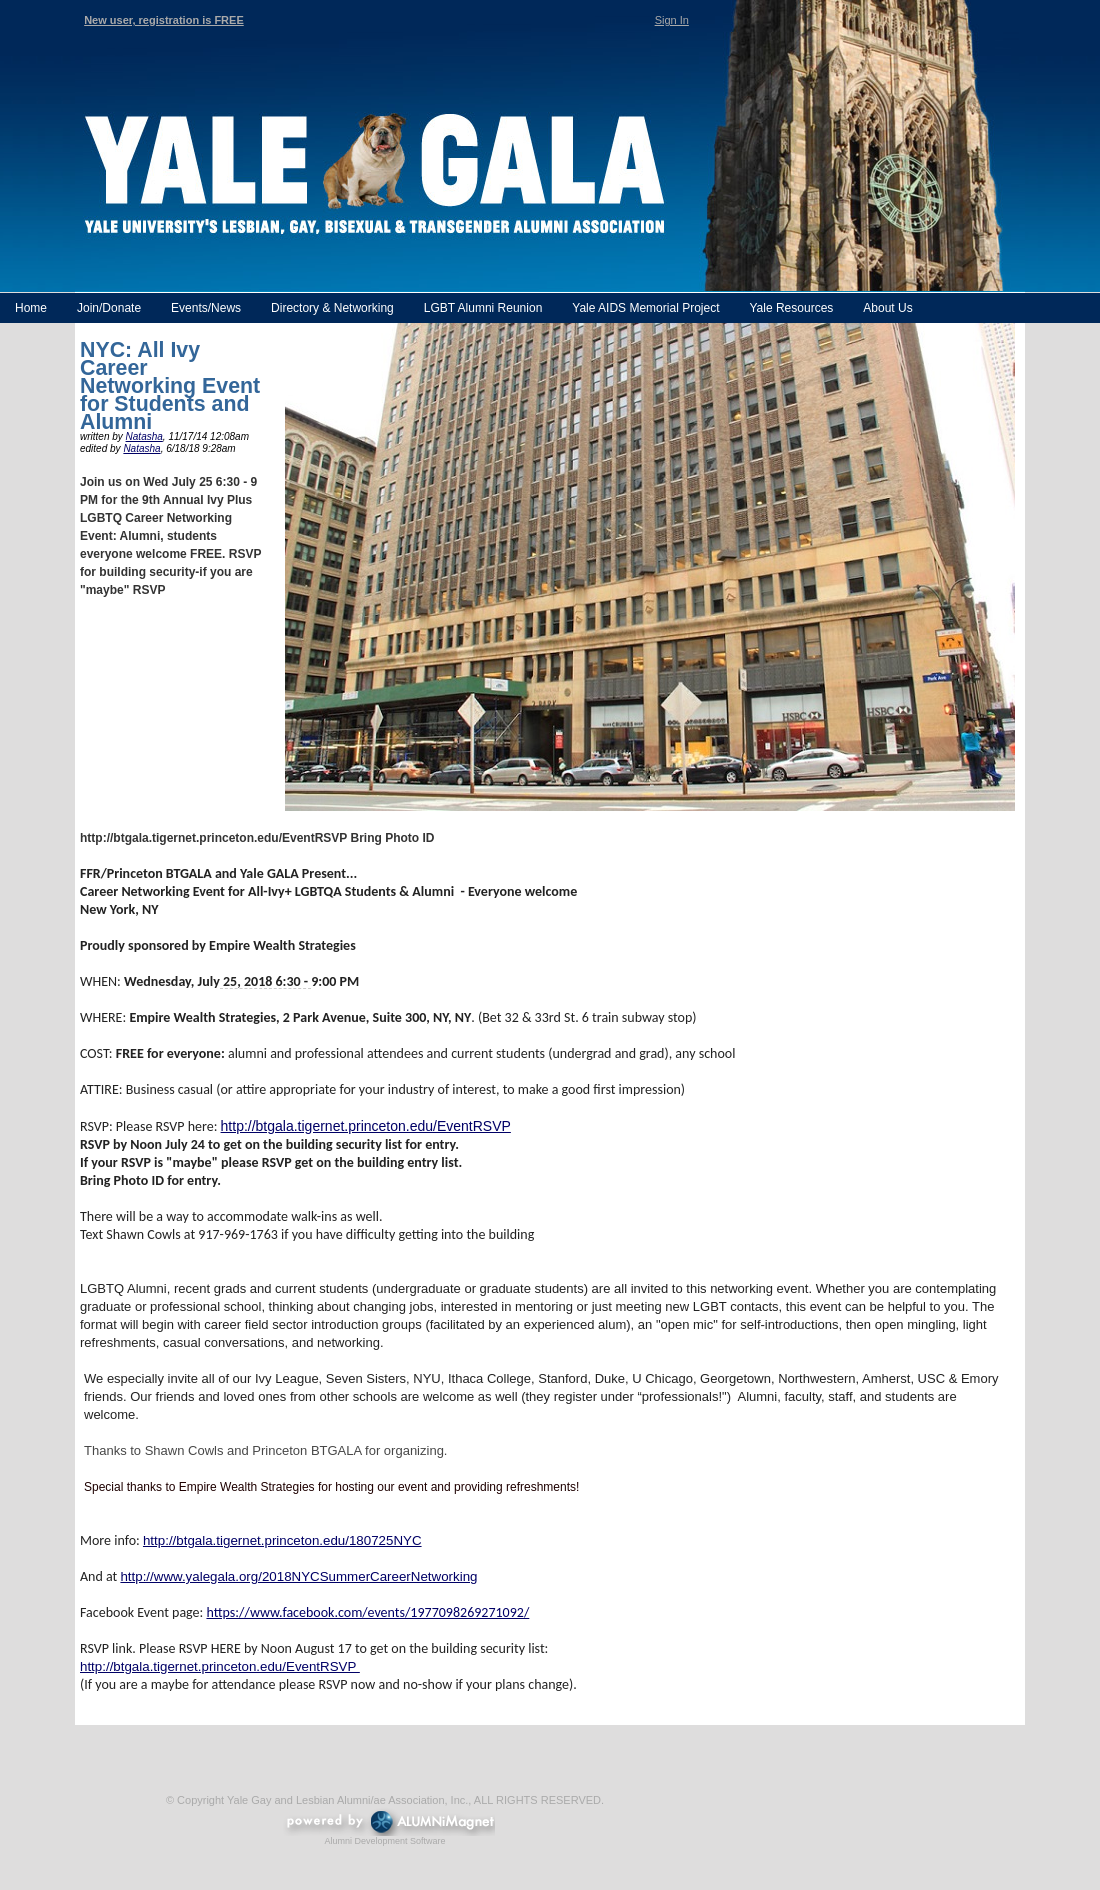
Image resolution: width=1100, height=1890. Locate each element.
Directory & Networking (332, 308)
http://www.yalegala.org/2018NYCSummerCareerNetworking (298, 1576)
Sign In (672, 20)
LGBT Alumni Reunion (483, 308)
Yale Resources (791, 308)
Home (31, 308)
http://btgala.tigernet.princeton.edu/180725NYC (282, 1540)
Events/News (206, 308)
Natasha (144, 436)
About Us (887, 308)
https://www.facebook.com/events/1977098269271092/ (367, 1612)
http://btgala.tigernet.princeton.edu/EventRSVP (366, 1126)
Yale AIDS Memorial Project (645, 308)
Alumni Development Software (384, 1841)
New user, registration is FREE (164, 20)
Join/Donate (109, 308)
